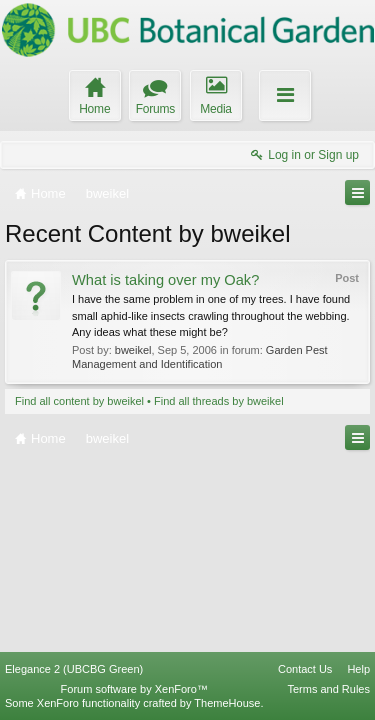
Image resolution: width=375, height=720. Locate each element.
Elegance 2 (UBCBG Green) (74, 669)
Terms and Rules (328, 689)
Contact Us (305, 669)
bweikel (133, 350)
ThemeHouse (227, 703)
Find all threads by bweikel (219, 401)
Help (358, 669)
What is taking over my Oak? (165, 280)
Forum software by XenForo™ (134, 689)
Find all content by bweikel (79, 401)
